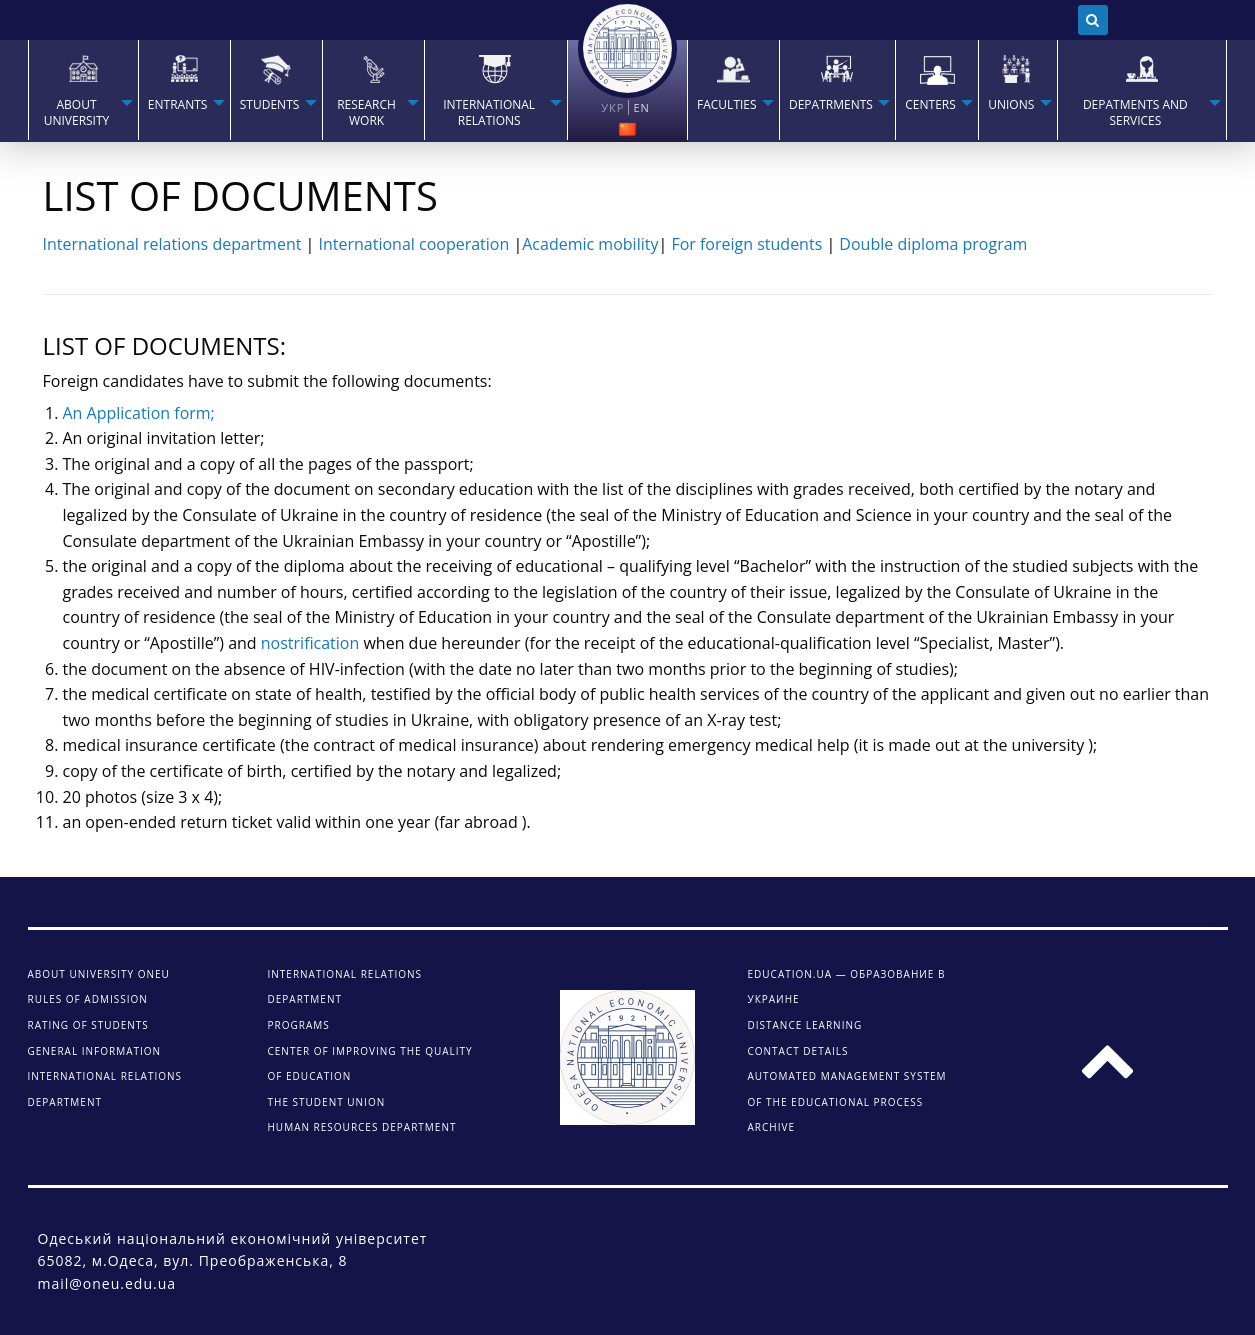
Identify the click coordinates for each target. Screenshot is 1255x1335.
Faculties (727, 105)
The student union (327, 1102)
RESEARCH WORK (366, 113)
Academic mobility (590, 244)
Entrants (178, 105)
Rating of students (88, 1025)
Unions (1011, 105)
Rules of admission (88, 999)
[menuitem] (83, 90)
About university (77, 113)
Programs (299, 1025)
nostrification (310, 643)
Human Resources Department (362, 1127)
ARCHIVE (771, 1127)
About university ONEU (99, 974)
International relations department (172, 244)
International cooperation (414, 244)
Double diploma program (933, 244)
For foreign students (746, 244)
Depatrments (831, 105)
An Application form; (139, 413)
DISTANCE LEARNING (805, 1025)
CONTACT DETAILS (798, 1051)
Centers (930, 105)
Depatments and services (1135, 113)
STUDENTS (270, 105)
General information (95, 1051)
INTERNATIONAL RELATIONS (489, 113)
